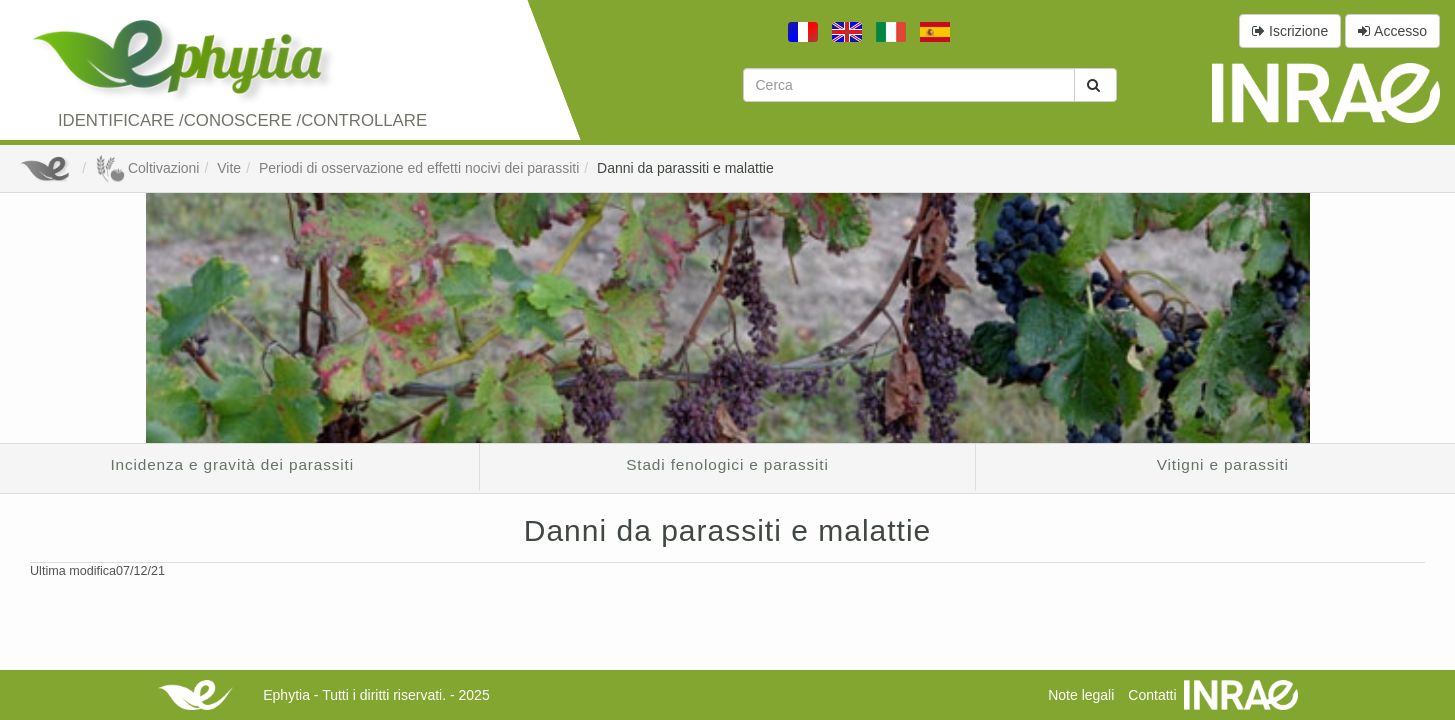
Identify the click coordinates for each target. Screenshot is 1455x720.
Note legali (1081, 695)
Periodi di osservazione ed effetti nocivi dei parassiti (419, 168)
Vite (229, 168)
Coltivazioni (147, 168)
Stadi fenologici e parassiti (727, 464)
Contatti (1152, 695)
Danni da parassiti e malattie (685, 168)
